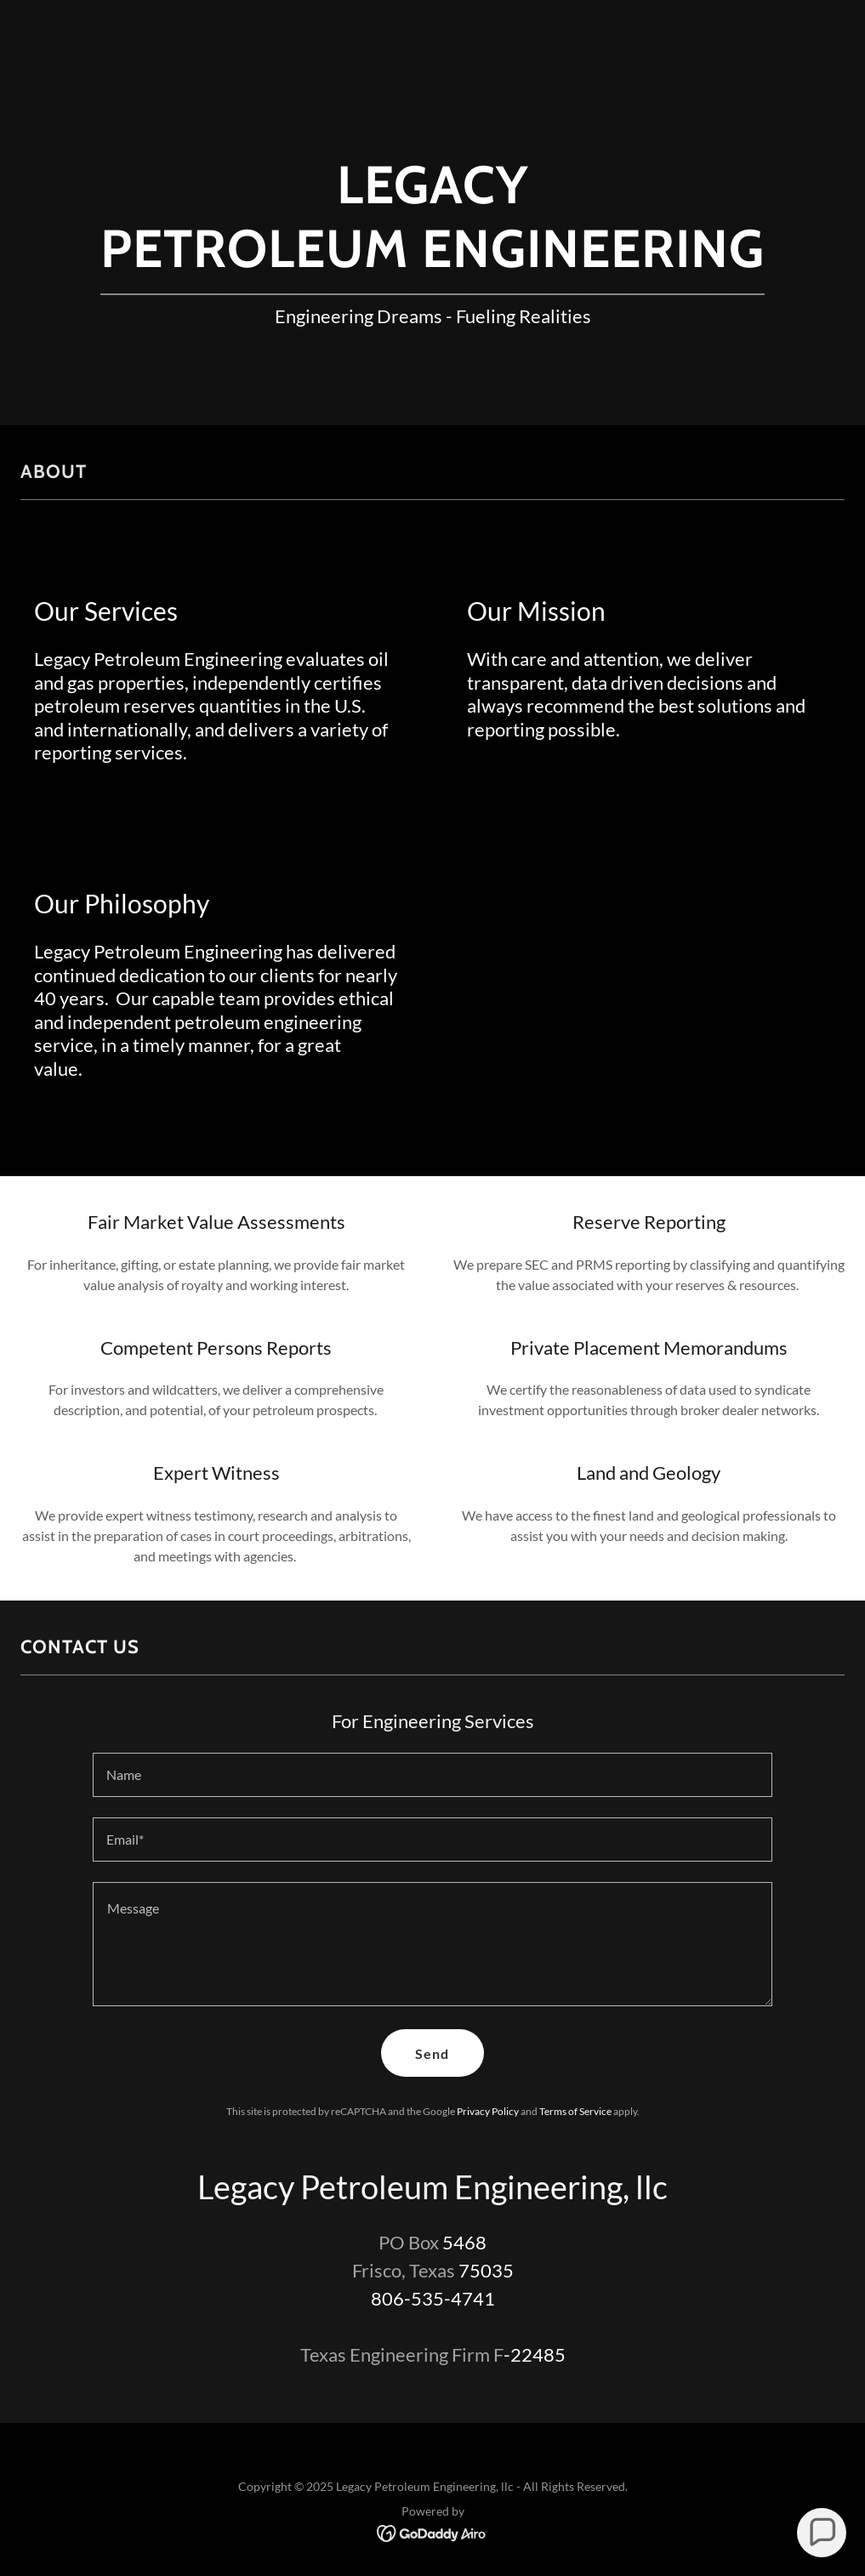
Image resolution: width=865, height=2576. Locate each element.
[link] (432, 2531)
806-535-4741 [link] (433, 2298)
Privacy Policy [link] (488, 2111)
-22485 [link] (535, 2354)
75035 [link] (486, 2270)
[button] (821, 2532)
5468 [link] (464, 2242)
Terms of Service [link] (575, 2111)
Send (432, 2053)
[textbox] (433, 1775)
